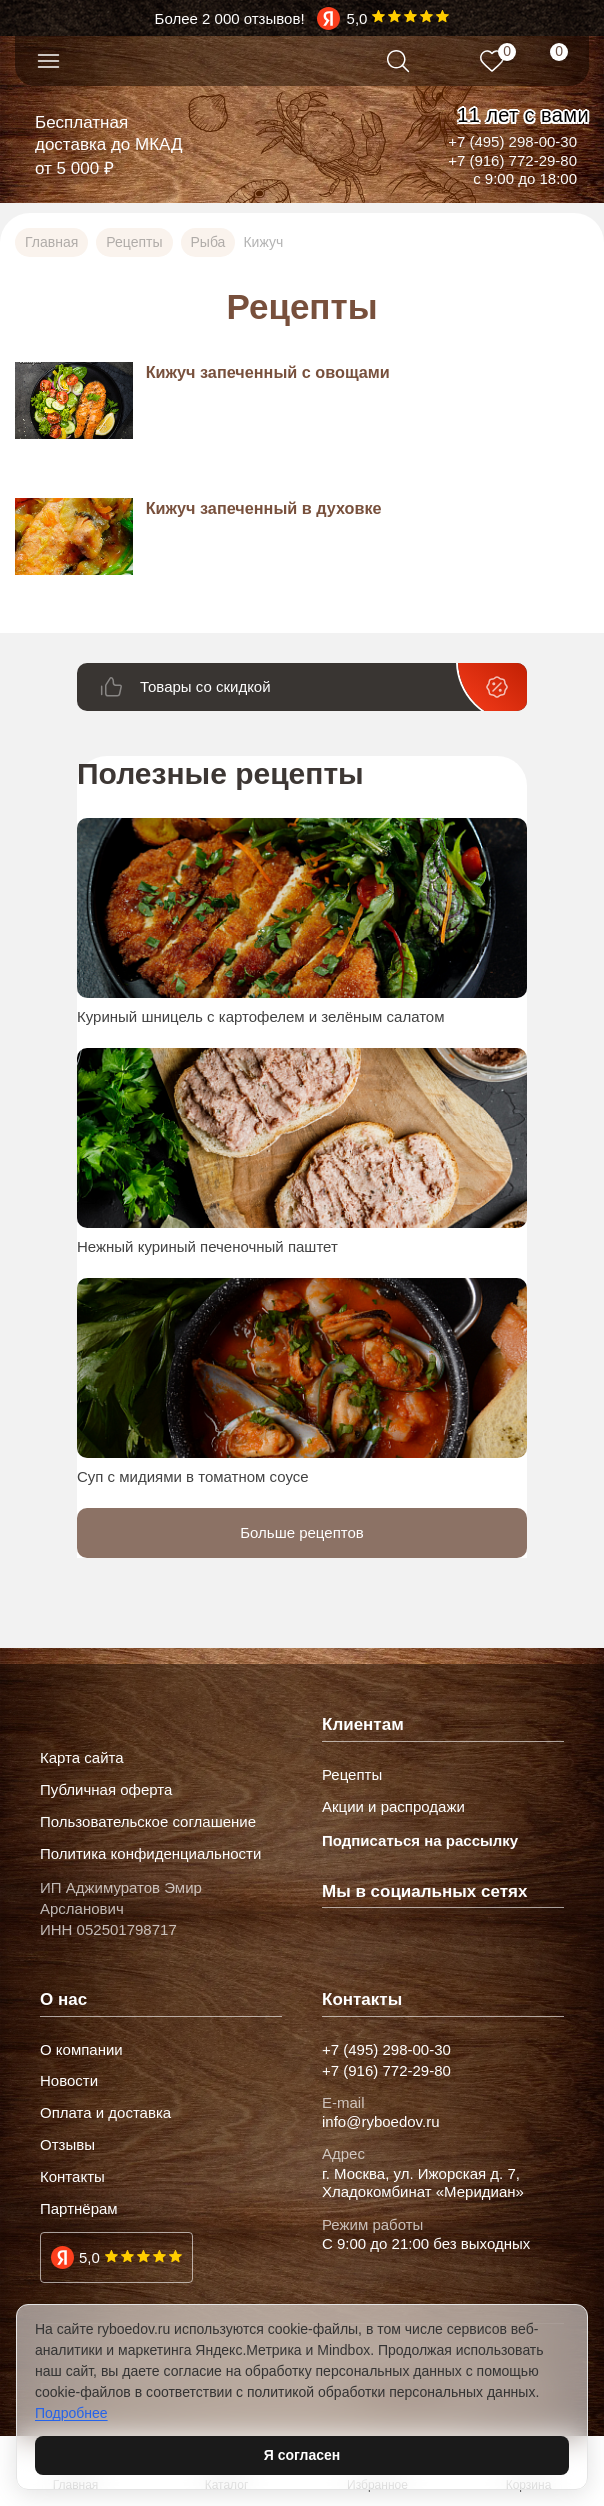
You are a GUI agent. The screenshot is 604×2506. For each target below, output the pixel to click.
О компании (81, 2050)
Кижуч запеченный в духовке (264, 508)
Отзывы (67, 2145)
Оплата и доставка (105, 2113)
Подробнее (71, 2413)
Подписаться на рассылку (420, 1840)
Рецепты (352, 1775)
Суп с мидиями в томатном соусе (193, 1476)
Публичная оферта (106, 1790)
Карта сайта (82, 1758)
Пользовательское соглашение (148, 1822)
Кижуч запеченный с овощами (268, 372)
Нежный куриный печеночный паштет (207, 1246)
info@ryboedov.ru (381, 2122)
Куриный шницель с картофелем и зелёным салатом (261, 1016)
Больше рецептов (302, 1532)
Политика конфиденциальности (150, 1854)
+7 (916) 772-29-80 (512, 160)
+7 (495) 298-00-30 (512, 141)
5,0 (89, 2257)
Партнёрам (79, 2209)
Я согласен (302, 2455)
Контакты (72, 2177)
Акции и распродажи (393, 1807)
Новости (69, 2081)
